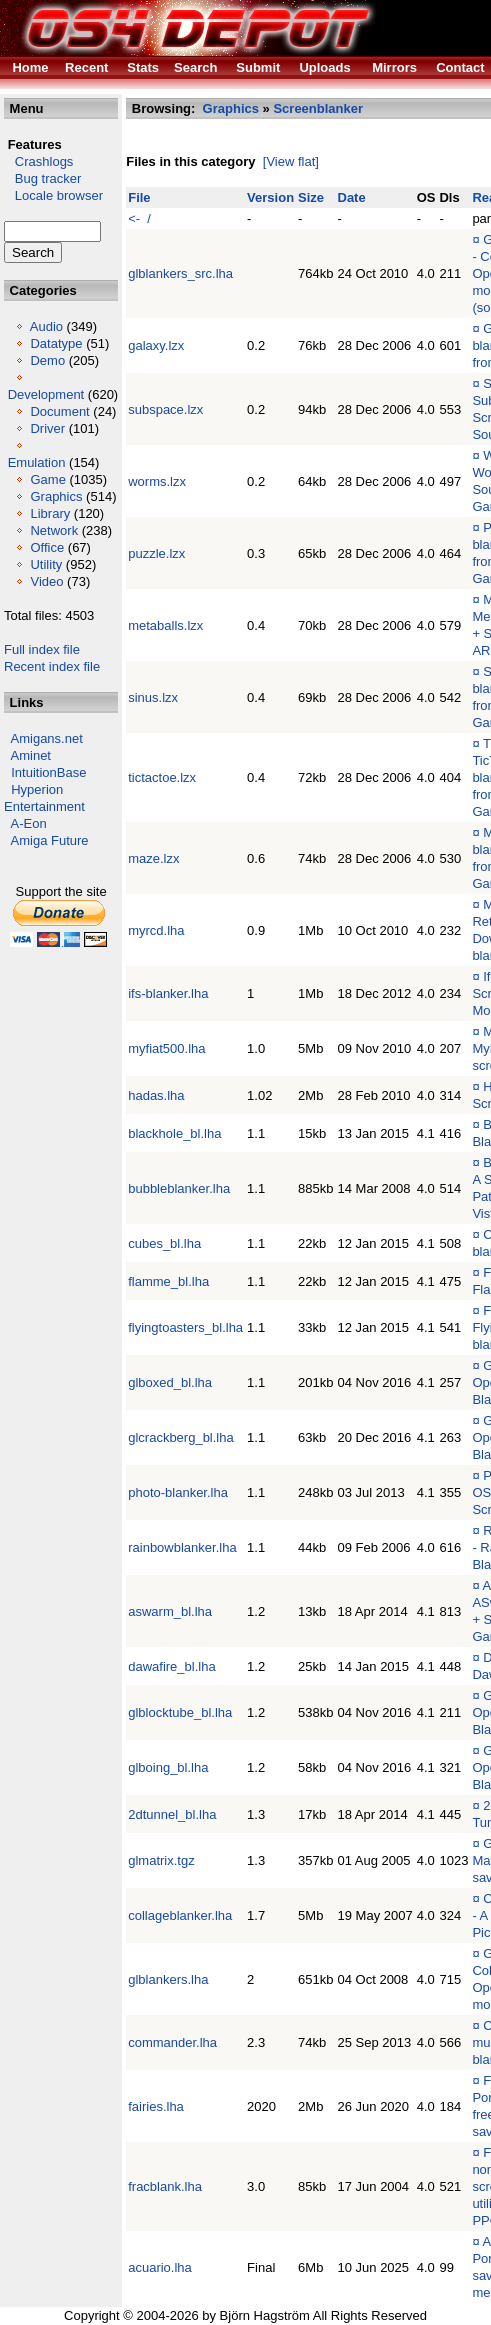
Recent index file (52, 666)
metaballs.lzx (165, 625)
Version (270, 197)
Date (352, 197)
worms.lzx (157, 481)
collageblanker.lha (180, 1915)
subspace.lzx (165, 409)
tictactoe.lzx (162, 777)
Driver (47, 428)
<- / (139, 218)
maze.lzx (153, 858)
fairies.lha (156, 2106)
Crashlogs (38, 161)
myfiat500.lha (166, 1048)
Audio (46, 326)
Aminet (31, 755)
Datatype (56, 343)
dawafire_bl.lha (171, 1666)
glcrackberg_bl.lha (181, 1437)
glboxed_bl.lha (170, 1382)
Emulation (37, 462)
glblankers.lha (168, 1979)
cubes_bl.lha (164, 1243)
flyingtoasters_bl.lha (185, 1327)
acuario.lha (160, 2267)
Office (47, 547)
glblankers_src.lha (180, 273)
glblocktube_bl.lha (180, 1712)
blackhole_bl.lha (174, 1133)
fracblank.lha (165, 2186)
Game (47, 479)
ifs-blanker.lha (168, 993)
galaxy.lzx (156, 345)
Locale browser (53, 195)
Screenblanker (318, 108)
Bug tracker (42, 178)
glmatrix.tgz (161, 1860)
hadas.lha (156, 1095)
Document (59, 411)
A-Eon (29, 823)
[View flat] (291, 161)
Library (50, 513)
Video (46, 581)
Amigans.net (47, 738)
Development (46, 394)
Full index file (42, 649)
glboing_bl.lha (168, 1767)
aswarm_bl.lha (170, 1611)
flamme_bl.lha (168, 1281)
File (139, 197)
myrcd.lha (156, 930)
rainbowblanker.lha (182, 1547)
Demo (47, 360)
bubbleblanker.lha (179, 1188)
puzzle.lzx (156, 553)
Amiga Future (50, 840)
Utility (46, 564)
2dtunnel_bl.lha (172, 1814)
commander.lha (172, 2042)
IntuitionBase (48, 772)
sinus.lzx (153, 697)
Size (311, 197)
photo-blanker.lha (178, 1492)
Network (54, 530)
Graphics (56, 496)
